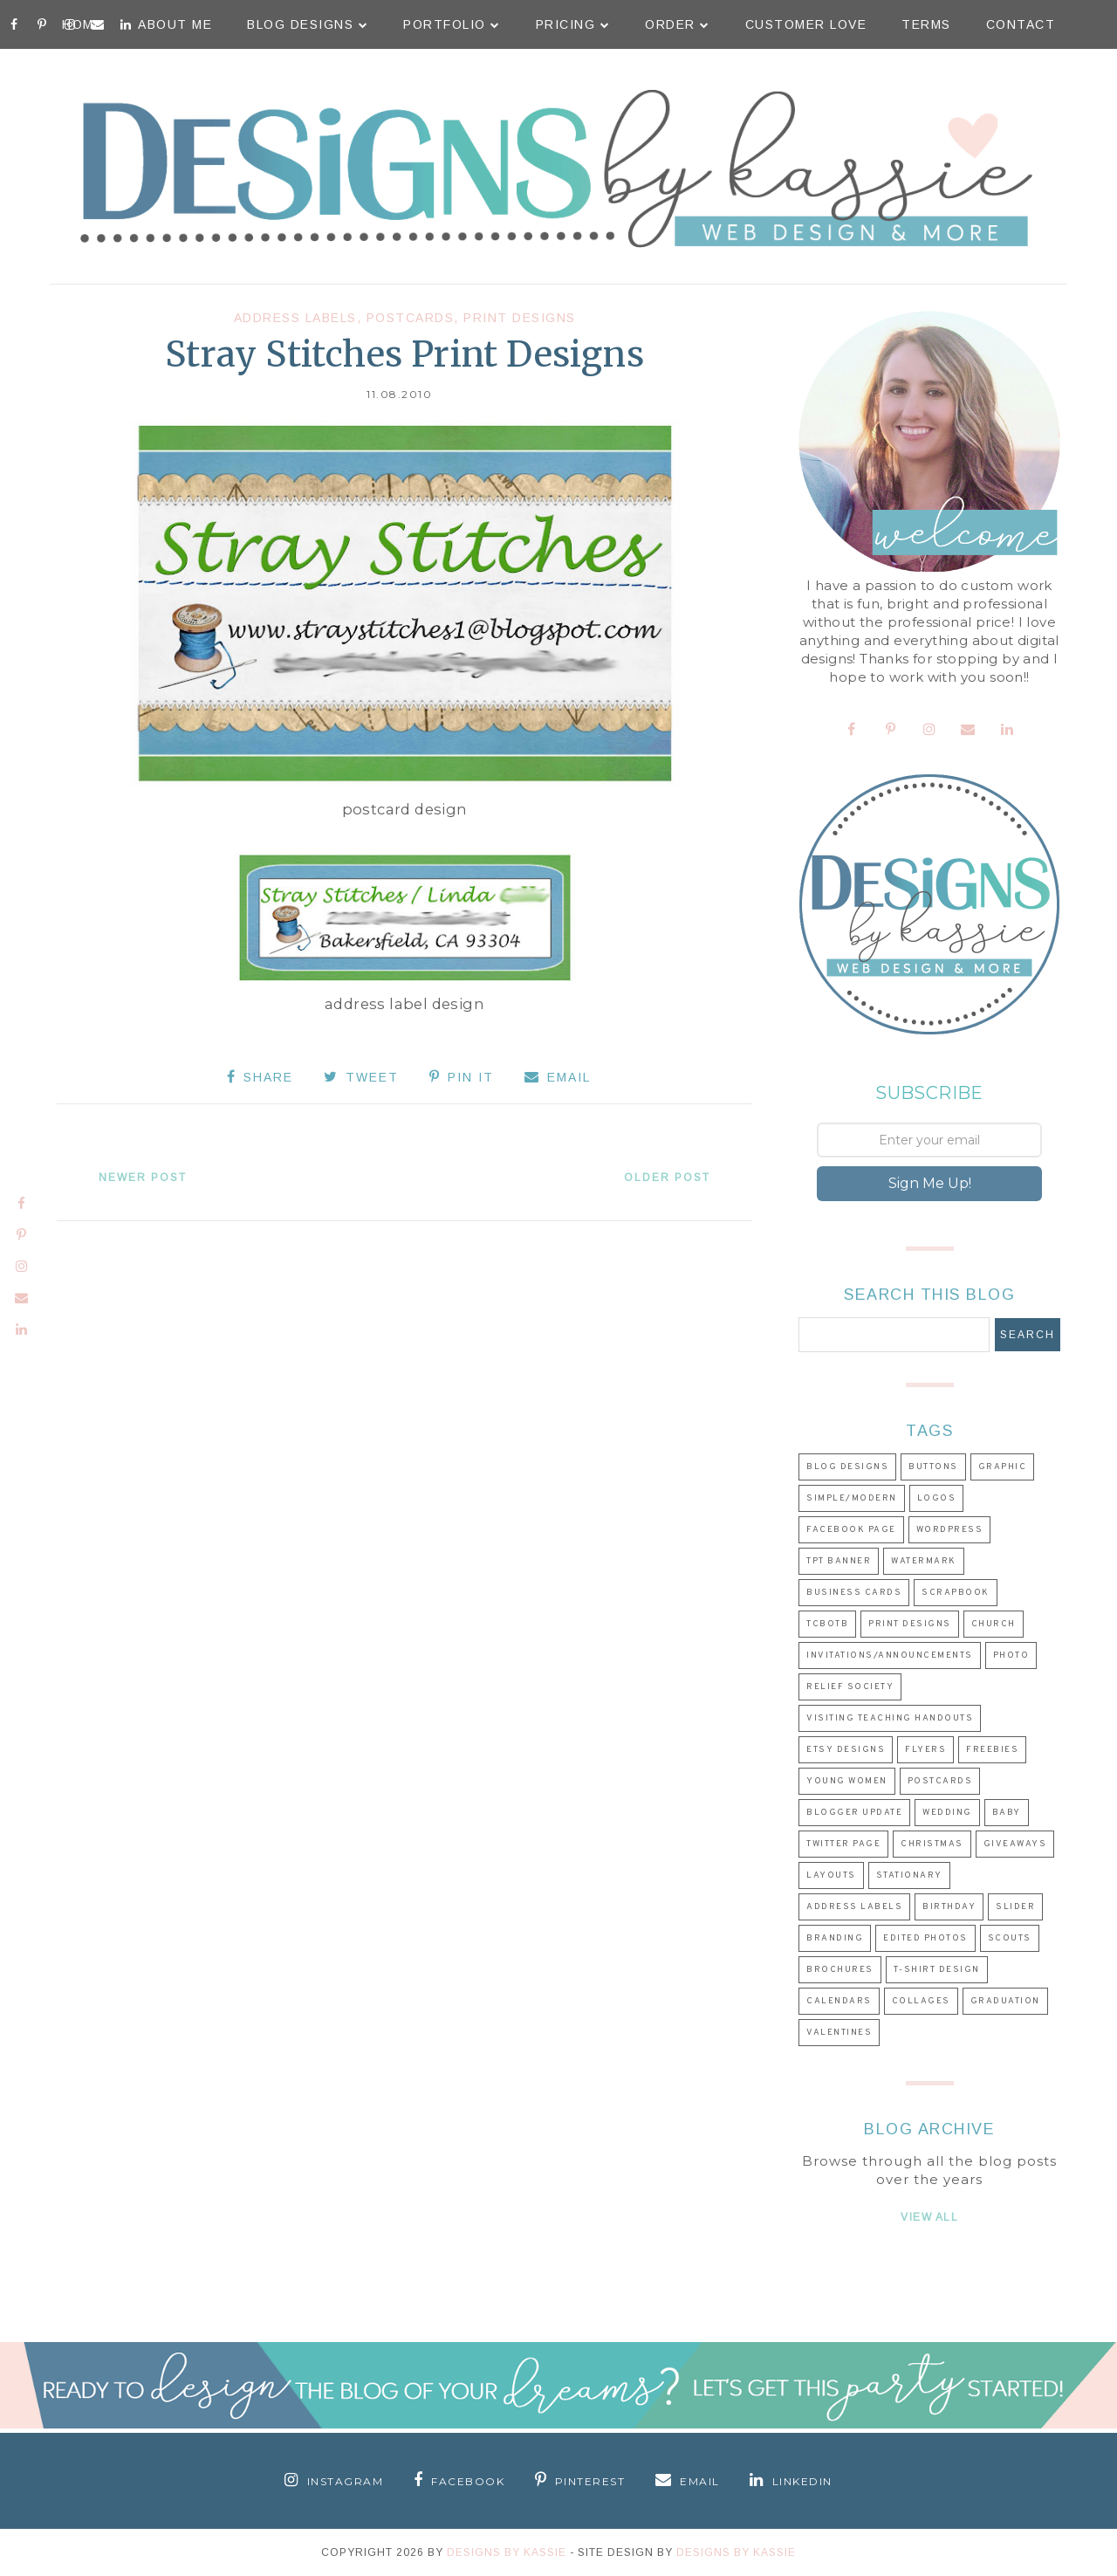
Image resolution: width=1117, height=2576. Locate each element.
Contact (1021, 24)
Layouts (831, 1875)
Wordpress (949, 1529)
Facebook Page (851, 1529)
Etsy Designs (845, 1749)
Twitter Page (843, 1844)
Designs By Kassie (506, 2552)
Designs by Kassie (736, 2552)
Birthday (949, 1907)
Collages (921, 2001)
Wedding (947, 1812)
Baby (1006, 1812)
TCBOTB (827, 1624)
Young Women (846, 1781)
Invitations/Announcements (889, 1655)
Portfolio (452, 24)
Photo (1011, 1655)
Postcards (411, 318)
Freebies (992, 1749)
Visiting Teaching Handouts (889, 1718)
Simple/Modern (851, 1498)
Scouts (1009, 1938)
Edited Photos (925, 1938)
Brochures (840, 1969)
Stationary (909, 1875)
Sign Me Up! (929, 1183)
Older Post (667, 1177)
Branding (834, 1938)
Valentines (839, 2032)
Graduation (1005, 2001)
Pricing (573, 24)
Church (993, 1624)
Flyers (925, 1749)
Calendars (839, 2001)
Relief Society (850, 1687)
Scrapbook (956, 1592)
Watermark (923, 1561)
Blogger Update (854, 1812)
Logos (936, 1498)
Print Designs (519, 318)
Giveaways (1015, 1844)
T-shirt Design (937, 1969)
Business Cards (853, 1592)
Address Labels (295, 318)
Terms (926, 24)
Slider (1015, 1907)
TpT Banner (838, 1561)
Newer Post (143, 1177)
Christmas (932, 1844)
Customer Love (806, 24)
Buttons (933, 1467)
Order (677, 24)
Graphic (1002, 1467)
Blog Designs (307, 24)
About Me (175, 24)
